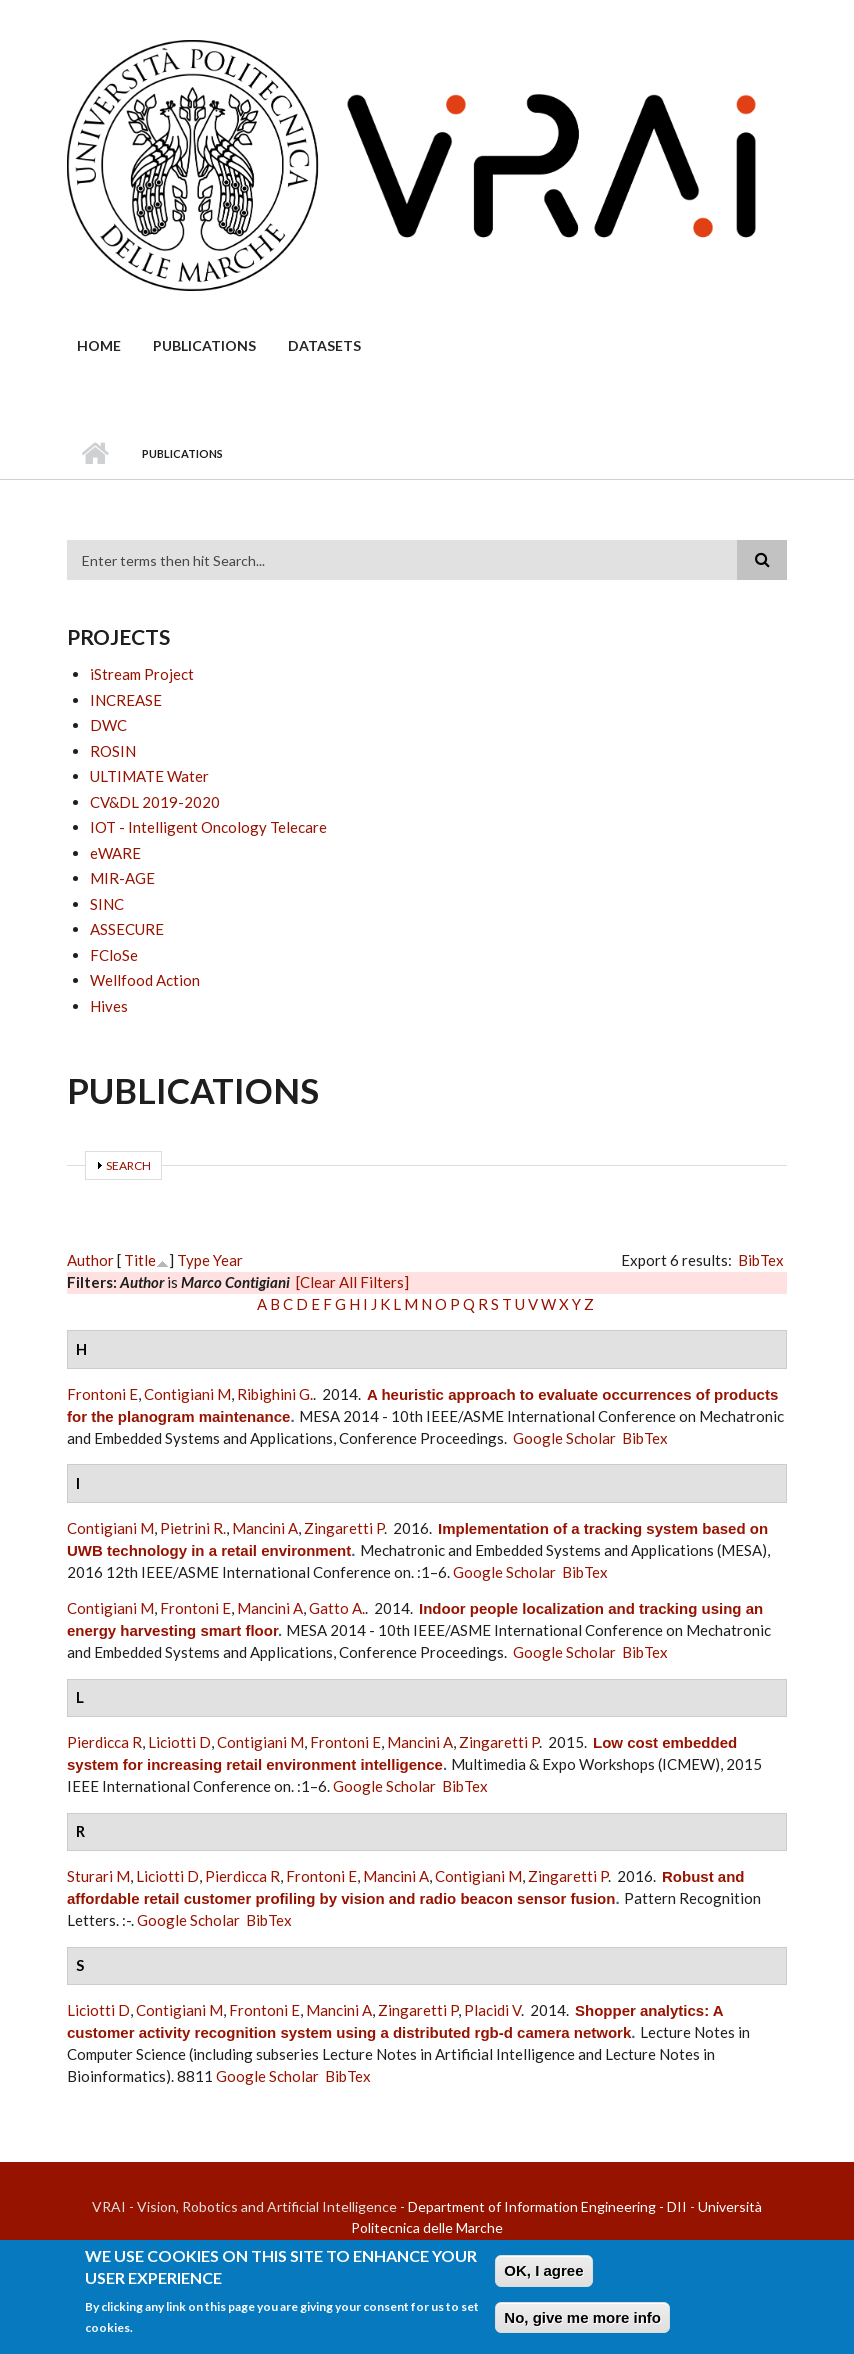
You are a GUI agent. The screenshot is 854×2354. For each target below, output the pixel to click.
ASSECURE (127, 929)
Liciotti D (179, 1742)
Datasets (324, 345)
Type (193, 1260)
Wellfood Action (145, 980)
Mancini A (265, 1528)
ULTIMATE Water (149, 776)
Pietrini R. (193, 1528)
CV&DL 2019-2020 (155, 802)
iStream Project (142, 674)
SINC (107, 904)
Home (99, 345)
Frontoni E (102, 1394)
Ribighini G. (275, 1394)
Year (228, 1260)
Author (90, 1260)
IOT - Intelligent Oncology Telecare (208, 827)
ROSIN (113, 751)
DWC (108, 725)
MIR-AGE (122, 878)
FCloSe (114, 955)
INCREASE (126, 700)
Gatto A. (337, 1608)
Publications (204, 345)
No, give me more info (582, 2321)
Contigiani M (187, 1394)
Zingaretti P (344, 1528)
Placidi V (492, 2010)
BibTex (761, 1260)
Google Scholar (564, 1438)
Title (140, 1260)
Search (128, 1165)
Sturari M (98, 1876)
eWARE (115, 853)
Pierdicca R (104, 1742)
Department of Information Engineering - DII (547, 2206)
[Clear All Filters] (352, 1282)
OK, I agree (543, 2274)
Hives (109, 1006)
